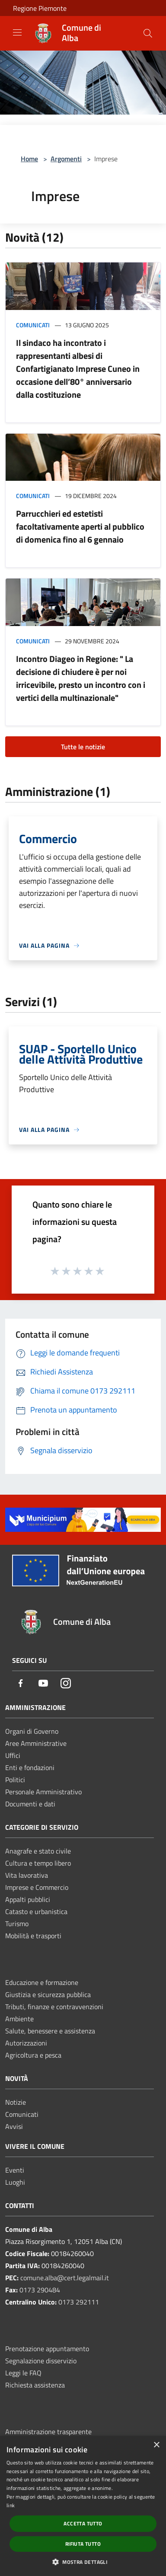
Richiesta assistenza (35, 2385)
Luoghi (15, 2182)
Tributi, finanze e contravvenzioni (54, 2006)
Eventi (14, 2170)
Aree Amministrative (36, 1743)
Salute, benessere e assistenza (50, 2031)
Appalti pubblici (27, 1899)
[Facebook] (20, 1684)
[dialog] (83, 2506)
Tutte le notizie (83, 746)
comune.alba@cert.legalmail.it (64, 2277)
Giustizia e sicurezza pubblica (48, 1994)
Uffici (12, 1755)
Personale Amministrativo (43, 1792)
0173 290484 (39, 2290)
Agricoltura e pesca (33, 2055)
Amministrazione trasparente (48, 2431)
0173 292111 (78, 2302)
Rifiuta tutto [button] (83, 2544)
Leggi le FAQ (23, 2373)
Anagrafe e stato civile (38, 1851)
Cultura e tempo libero (38, 1863)
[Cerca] (148, 33)
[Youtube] (43, 1684)
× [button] (156, 2445)
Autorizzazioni (26, 2043)
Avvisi (14, 2126)
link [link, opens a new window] (10, 2505)
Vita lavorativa (26, 1875)
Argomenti (66, 158)
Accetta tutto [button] (83, 2523)
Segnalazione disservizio (41, 2360)
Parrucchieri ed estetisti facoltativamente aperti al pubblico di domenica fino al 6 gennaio (80, 526)
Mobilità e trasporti (33, 1935)
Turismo (17, 1923)
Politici (15, 1779)
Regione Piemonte (40, 8)
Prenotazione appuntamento (47, 2348)
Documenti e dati (30, 1804)
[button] (83, 2561)
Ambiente (19, 2018)
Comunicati (33, 324)
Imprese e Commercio (36, 1887)
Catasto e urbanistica (36, 1911)
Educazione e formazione (41, 1982)
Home (29, 158)
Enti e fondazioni (29, 1767)
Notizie (15, 2102)
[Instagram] (65, 1684)
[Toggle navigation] (17, 32)
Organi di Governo (31, 1731)
